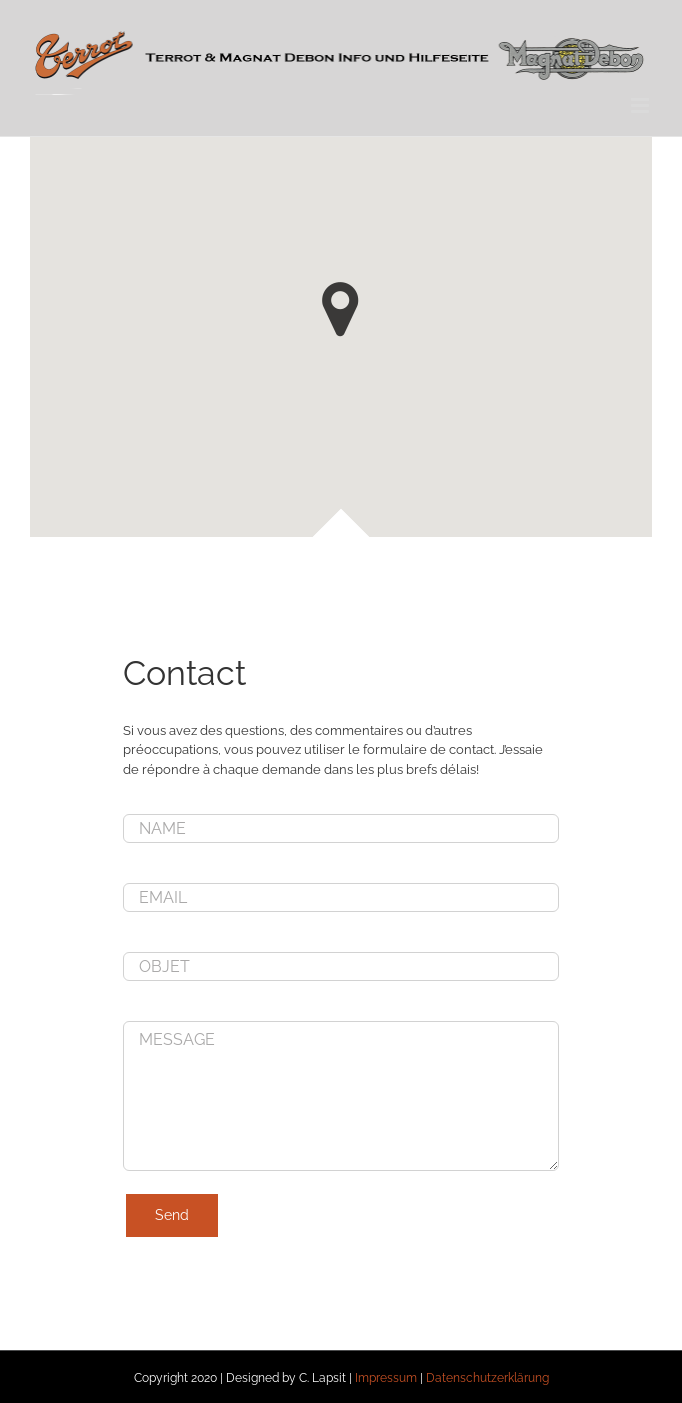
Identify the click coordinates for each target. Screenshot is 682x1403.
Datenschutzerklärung (487, 1378)
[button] (340, 309)
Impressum (386, 1378)
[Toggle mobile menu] (641, 105)
